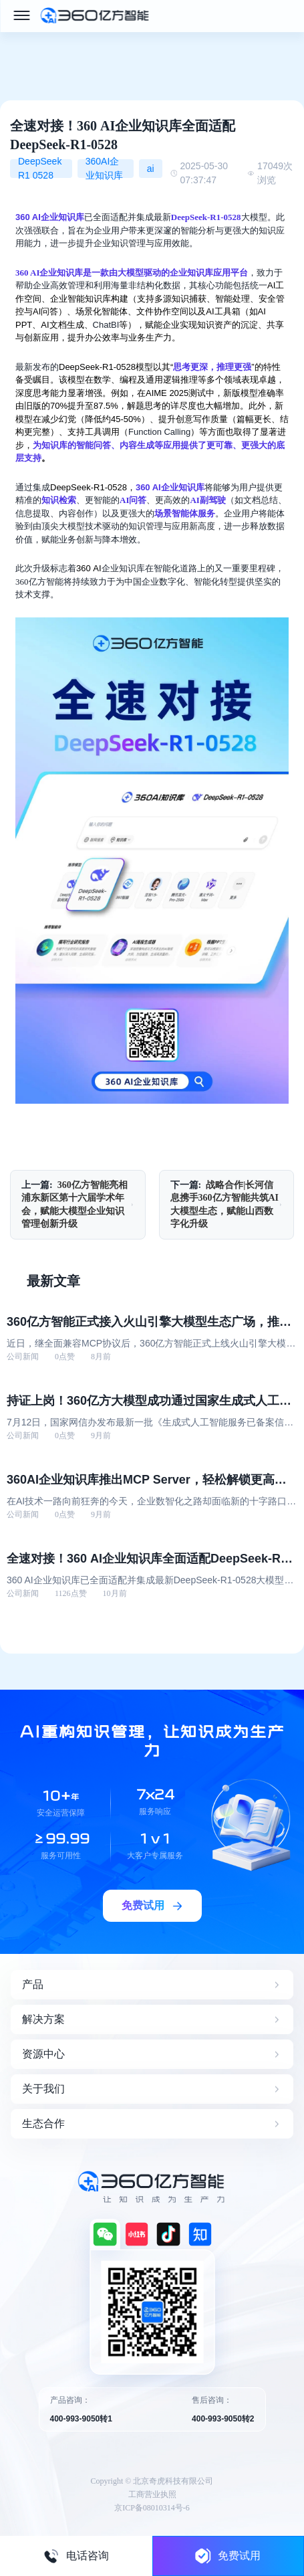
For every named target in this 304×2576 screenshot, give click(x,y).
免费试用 (228, 2555)
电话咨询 (76, 2556)
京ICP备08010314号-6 (152, 2507)
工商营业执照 (152, 2494)
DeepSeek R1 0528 (39, 168)
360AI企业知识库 (104, 168)
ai (150, 168)
